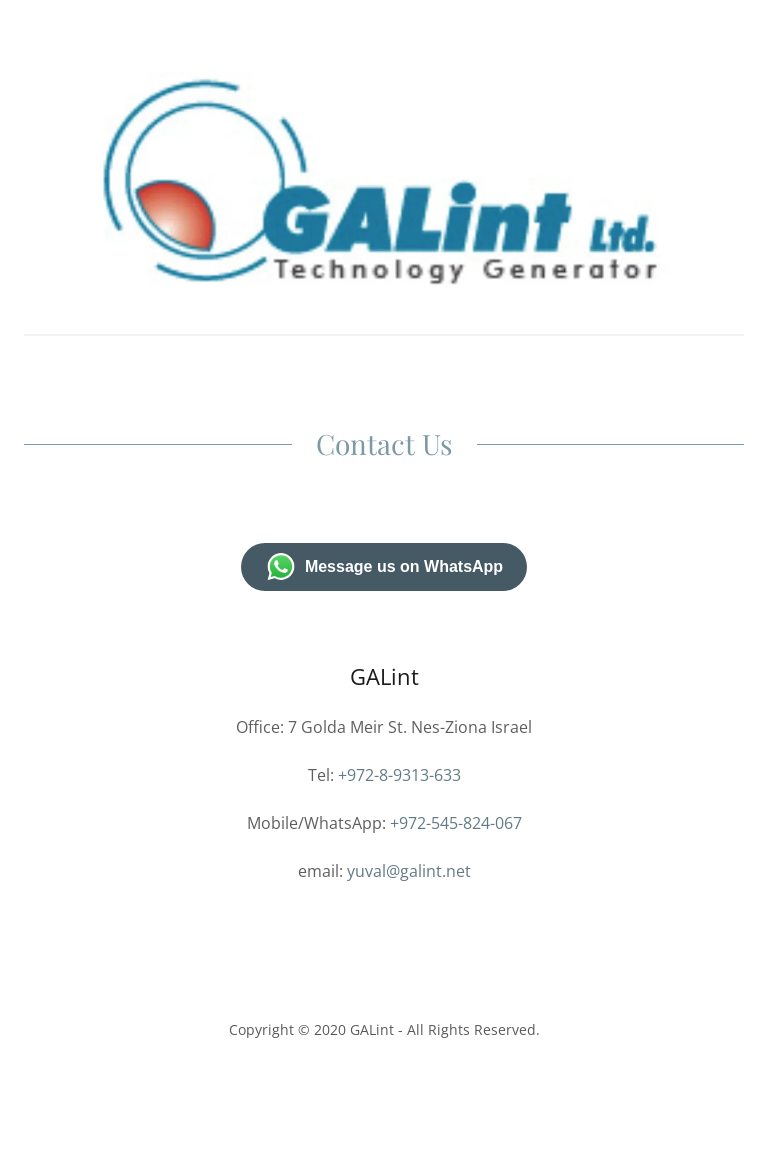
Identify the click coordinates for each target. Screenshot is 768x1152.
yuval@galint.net (409, 871)
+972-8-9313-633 (399, 775)
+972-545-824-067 (456, 823)
